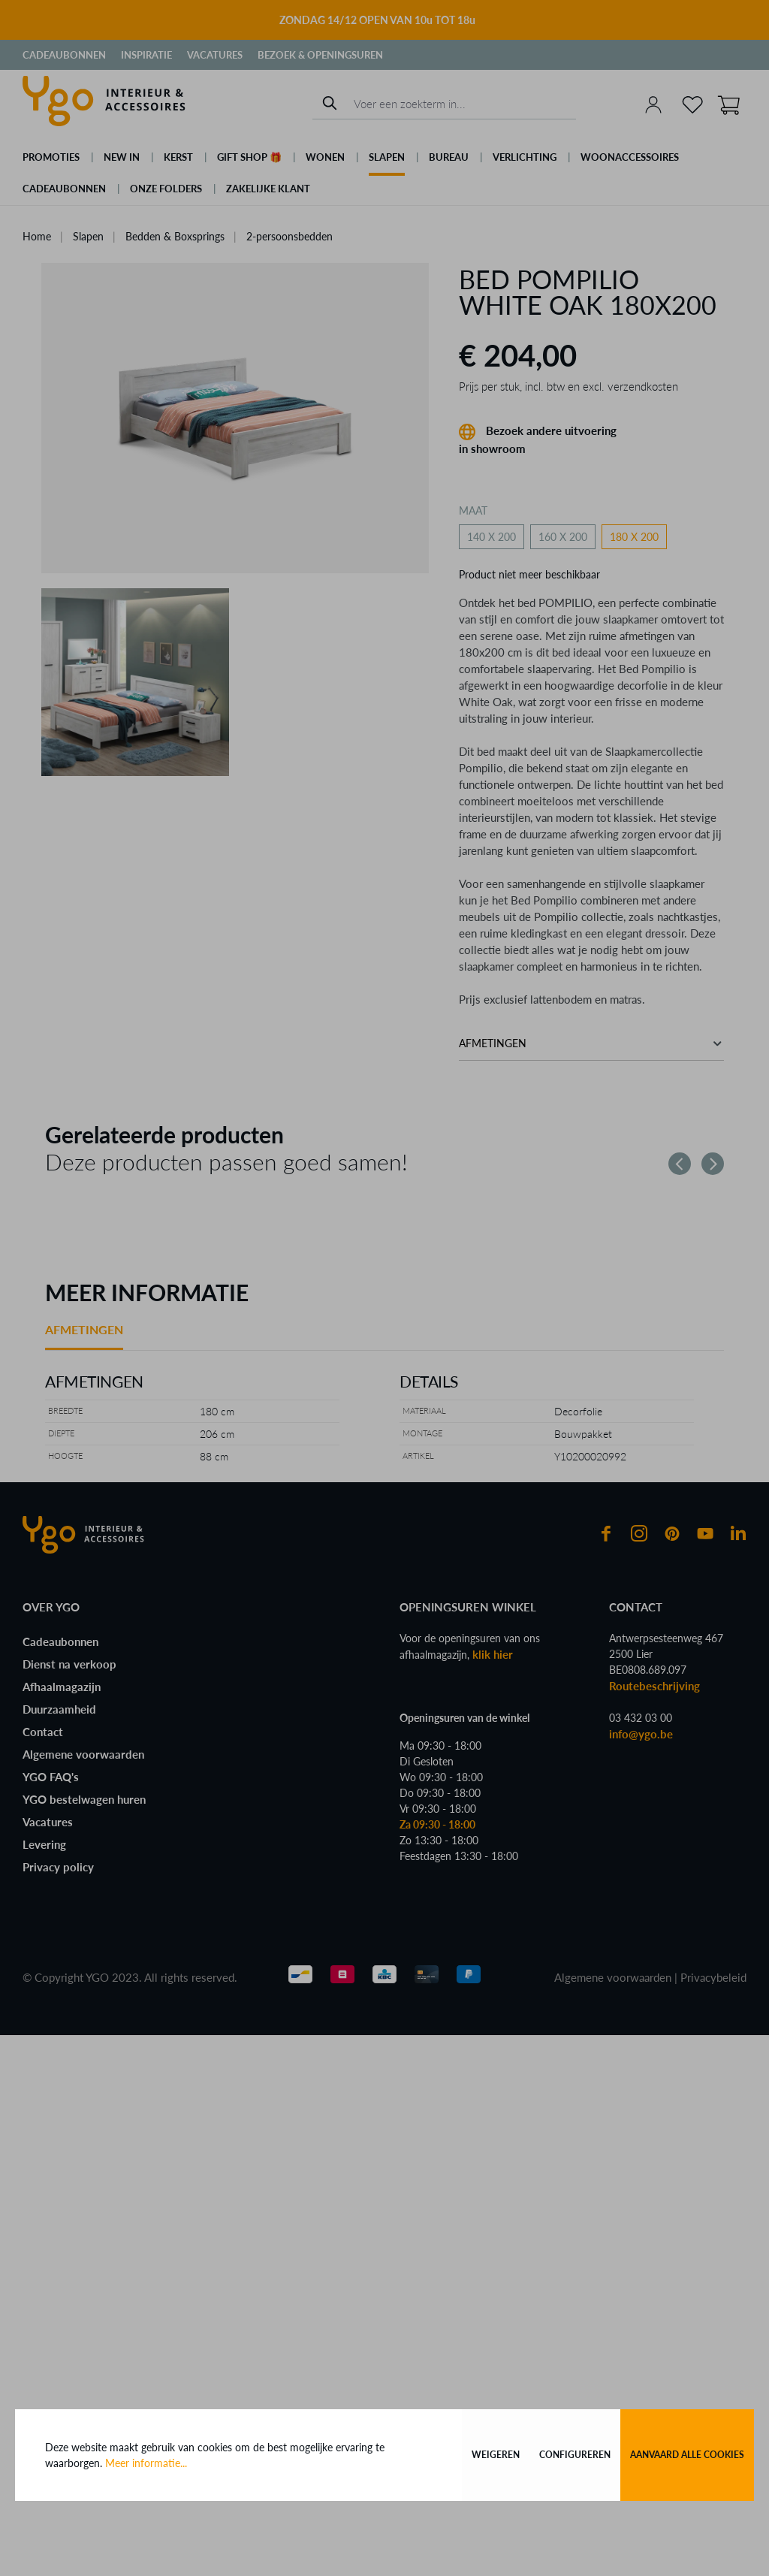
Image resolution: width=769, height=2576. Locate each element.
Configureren (575, 2454)
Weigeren (496, 2454)
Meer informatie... (146, 2463)
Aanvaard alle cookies (687, 2454)
